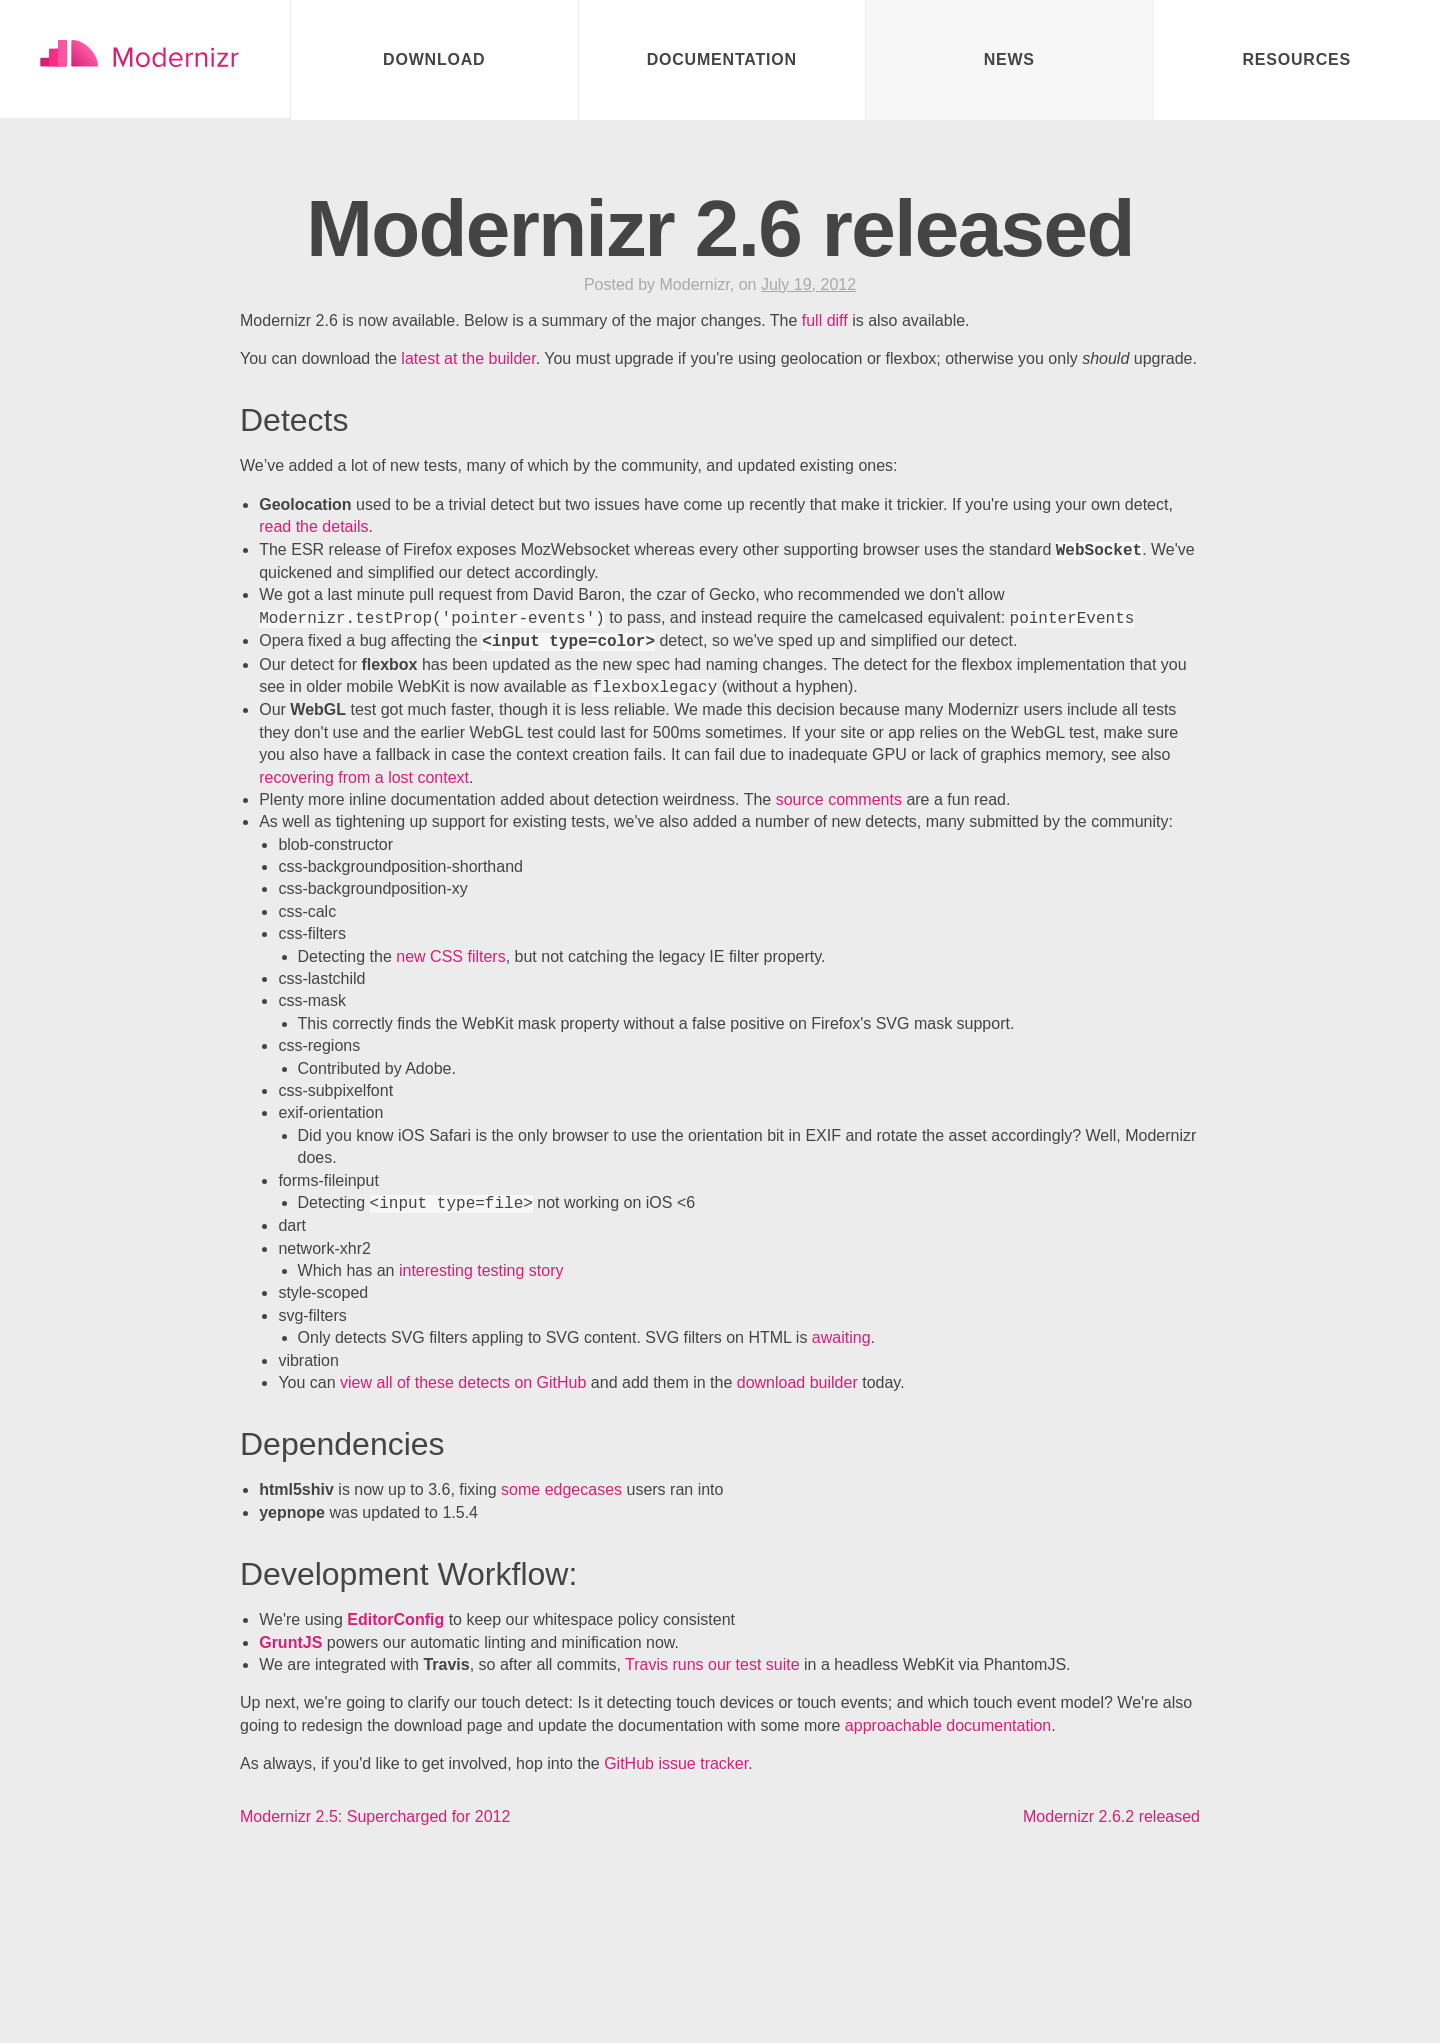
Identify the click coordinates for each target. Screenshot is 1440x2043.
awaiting (841, 1339)
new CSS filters (450, 958)
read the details (313, 528)
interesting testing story (481, 1272)
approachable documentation (948, 1727)
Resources (1296, 59)
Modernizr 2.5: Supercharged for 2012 (375, 1818)
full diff (825, 322)
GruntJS (290, 1644)
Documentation (722, 59)
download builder (797, 1384)
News (1009, 59)
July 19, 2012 (808, 286)
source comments (839, 801)
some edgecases (561, 1492)
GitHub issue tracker (676, 1765)
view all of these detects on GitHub (463, 1384)
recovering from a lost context (364, 779)
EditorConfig (395, 1621)
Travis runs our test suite (712, 1666)
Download (434, 59)
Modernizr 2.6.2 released (1111, 1818)
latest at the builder (468, 360)
